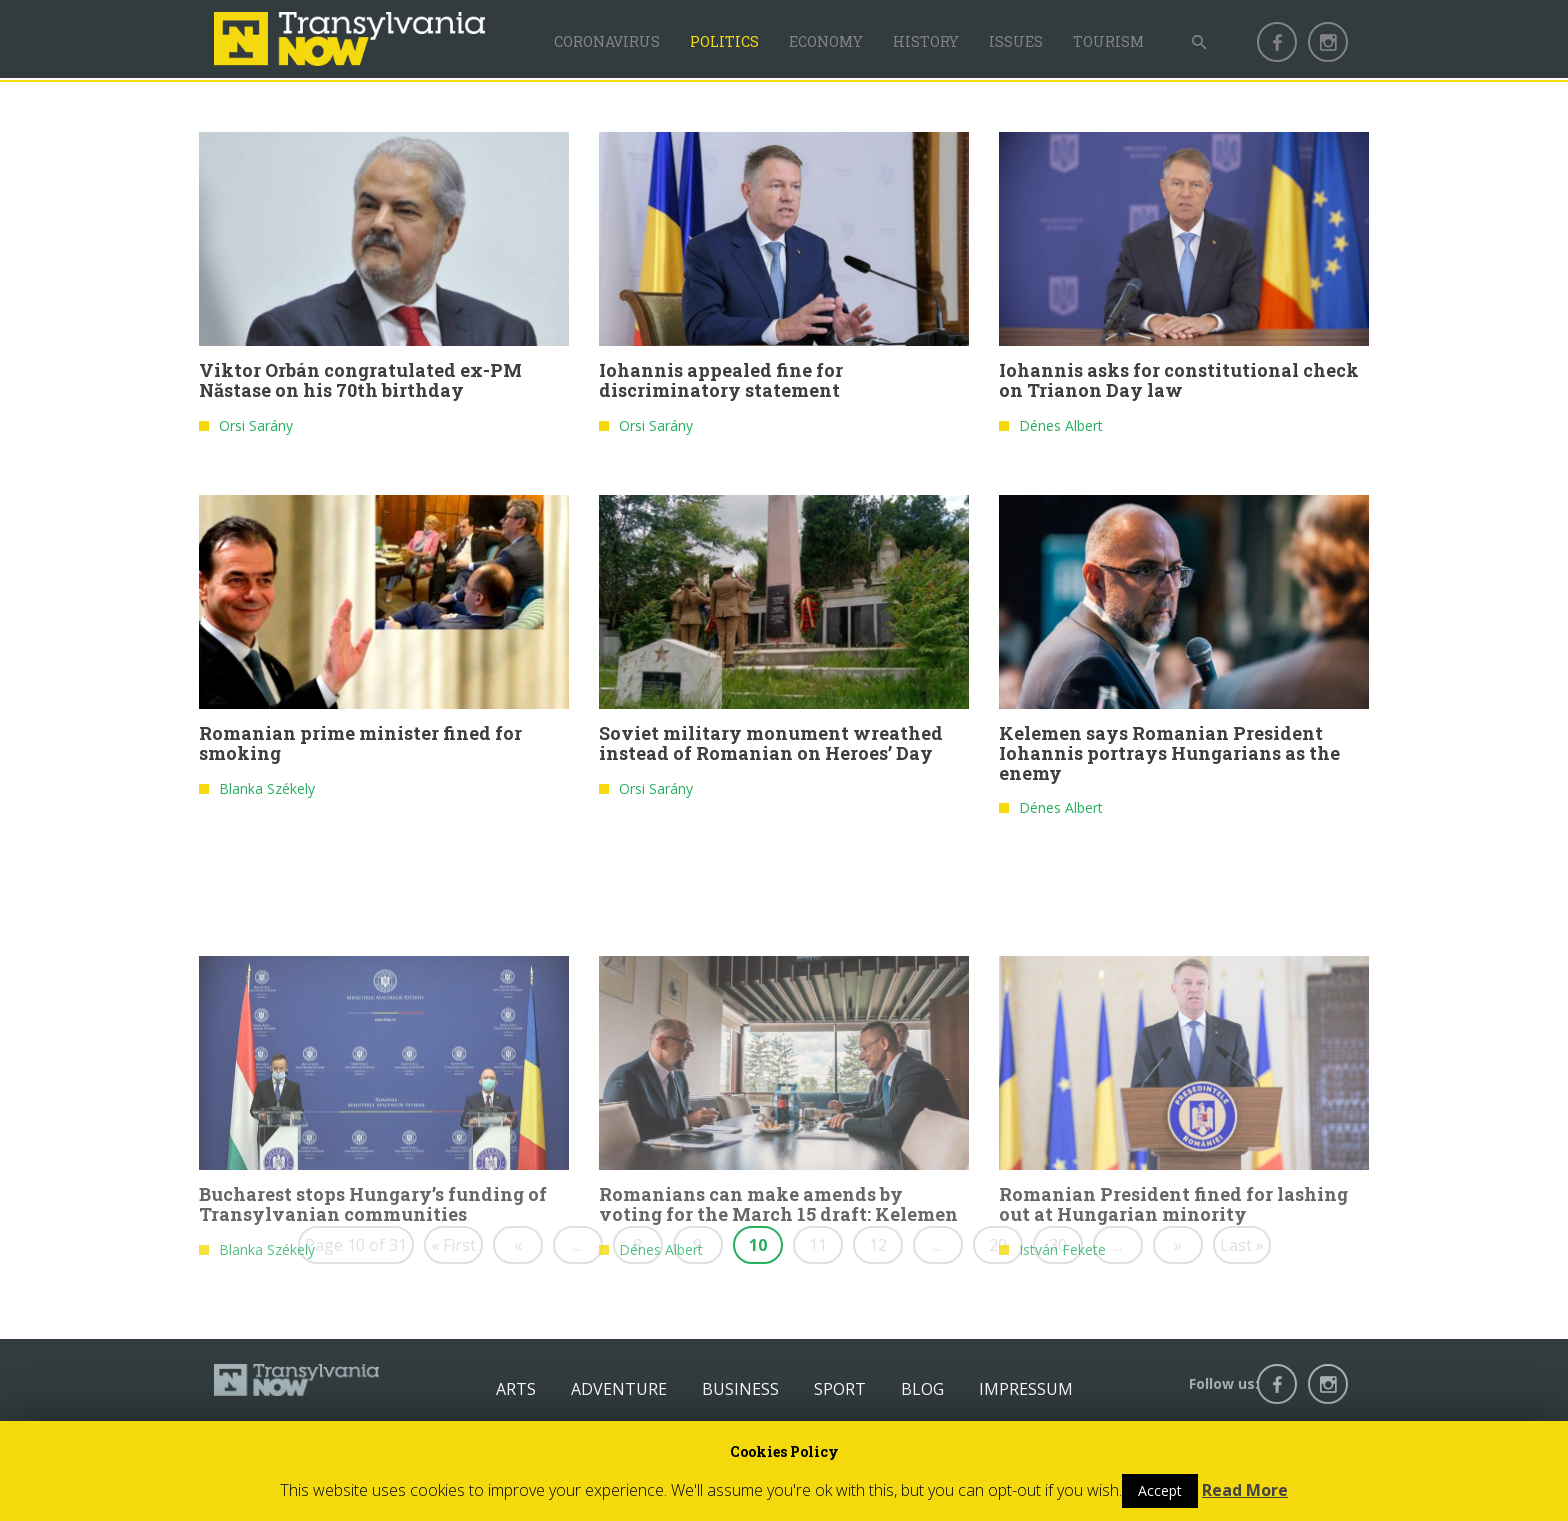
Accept (1160, 1490)
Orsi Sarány (256, 432)
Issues (1016, 41)
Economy (826, 41)
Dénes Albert (1061, 432)
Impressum (1026, 1389)
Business (740, 1389)
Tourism (1108, 41)
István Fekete (1062, 1359)
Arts (516, 1389)
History (926, 41)
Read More (1245, 1490)
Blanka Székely (267, 795)
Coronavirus (607, 41)
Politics (724, 41)
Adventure (619, 1389)
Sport (840, 1389)
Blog (922, 1389)
